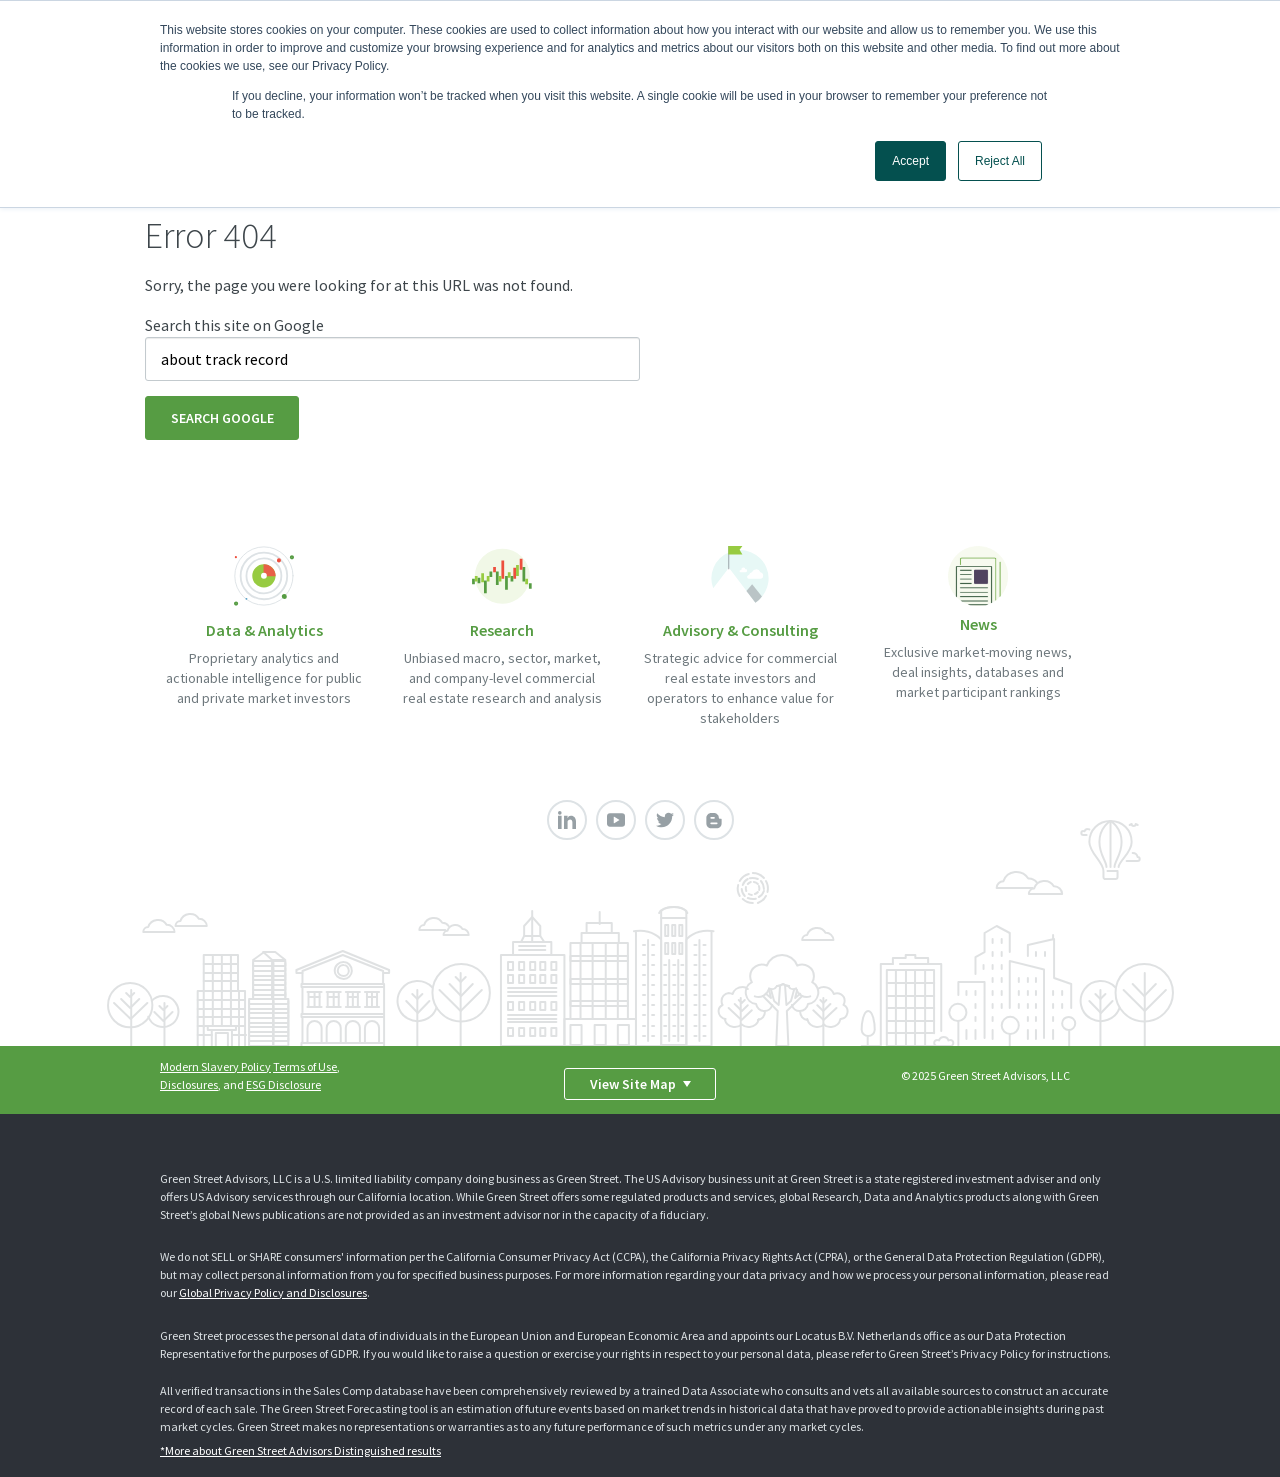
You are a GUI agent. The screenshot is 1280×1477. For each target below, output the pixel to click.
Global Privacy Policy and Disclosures (273, 1292)
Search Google (222, 418)
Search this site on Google (234, 325)
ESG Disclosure (283, 1084)
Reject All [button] (1000, 161)
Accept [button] (910, 161)
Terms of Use (305, 1066)
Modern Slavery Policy (215, 1066)
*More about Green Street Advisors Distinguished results (300, 1450)
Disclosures (189, 1084)
